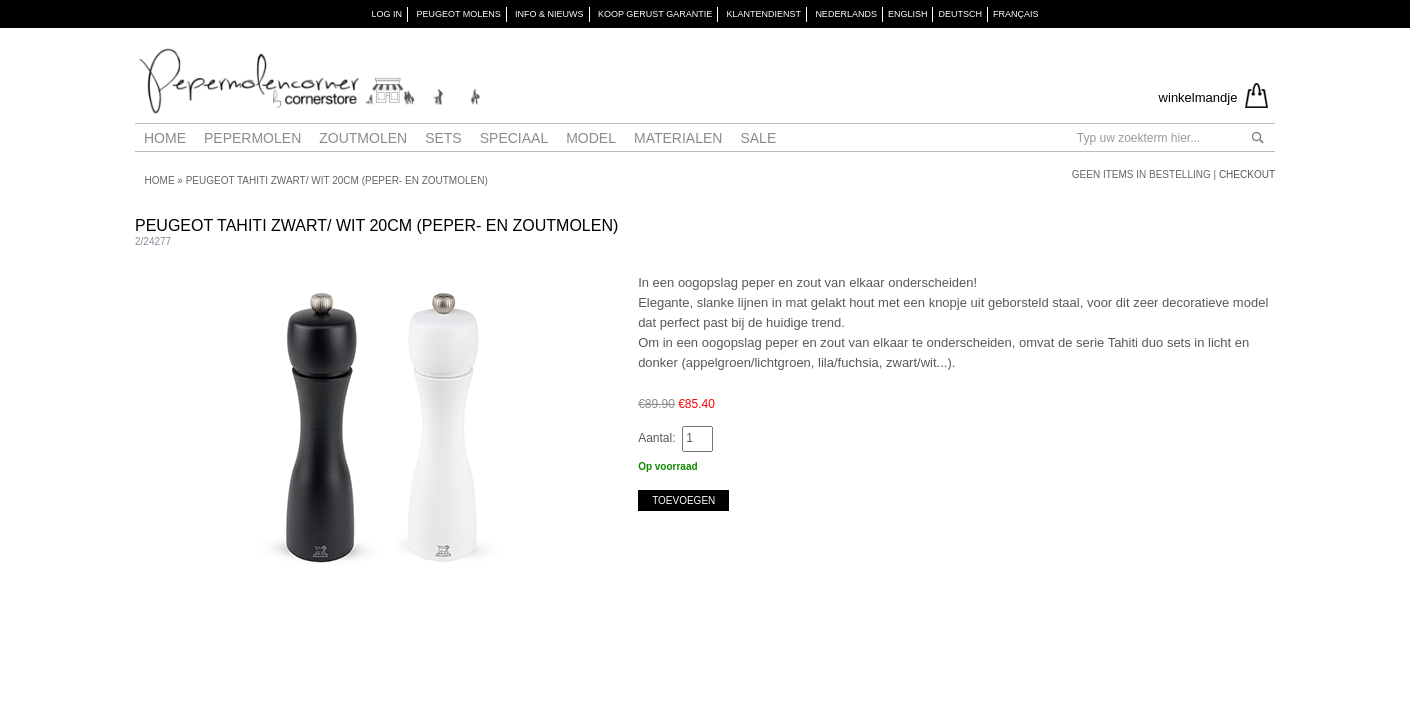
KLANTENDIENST (764, 14)
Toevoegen (683, 500)
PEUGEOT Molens (458, 14)
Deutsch (960, 14)
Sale (758, 138)
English (908, 14)
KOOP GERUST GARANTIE (655, 14)
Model (591, 138)
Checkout (1247, 174)
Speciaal (514, 138)
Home (165, 138)
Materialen (678, 138)
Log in (387, 14)
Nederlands (846, 14)
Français (1016, 14)
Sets (443, 138)
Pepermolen (252, 138)
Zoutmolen (363, 138)
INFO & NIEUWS (549, 14)
